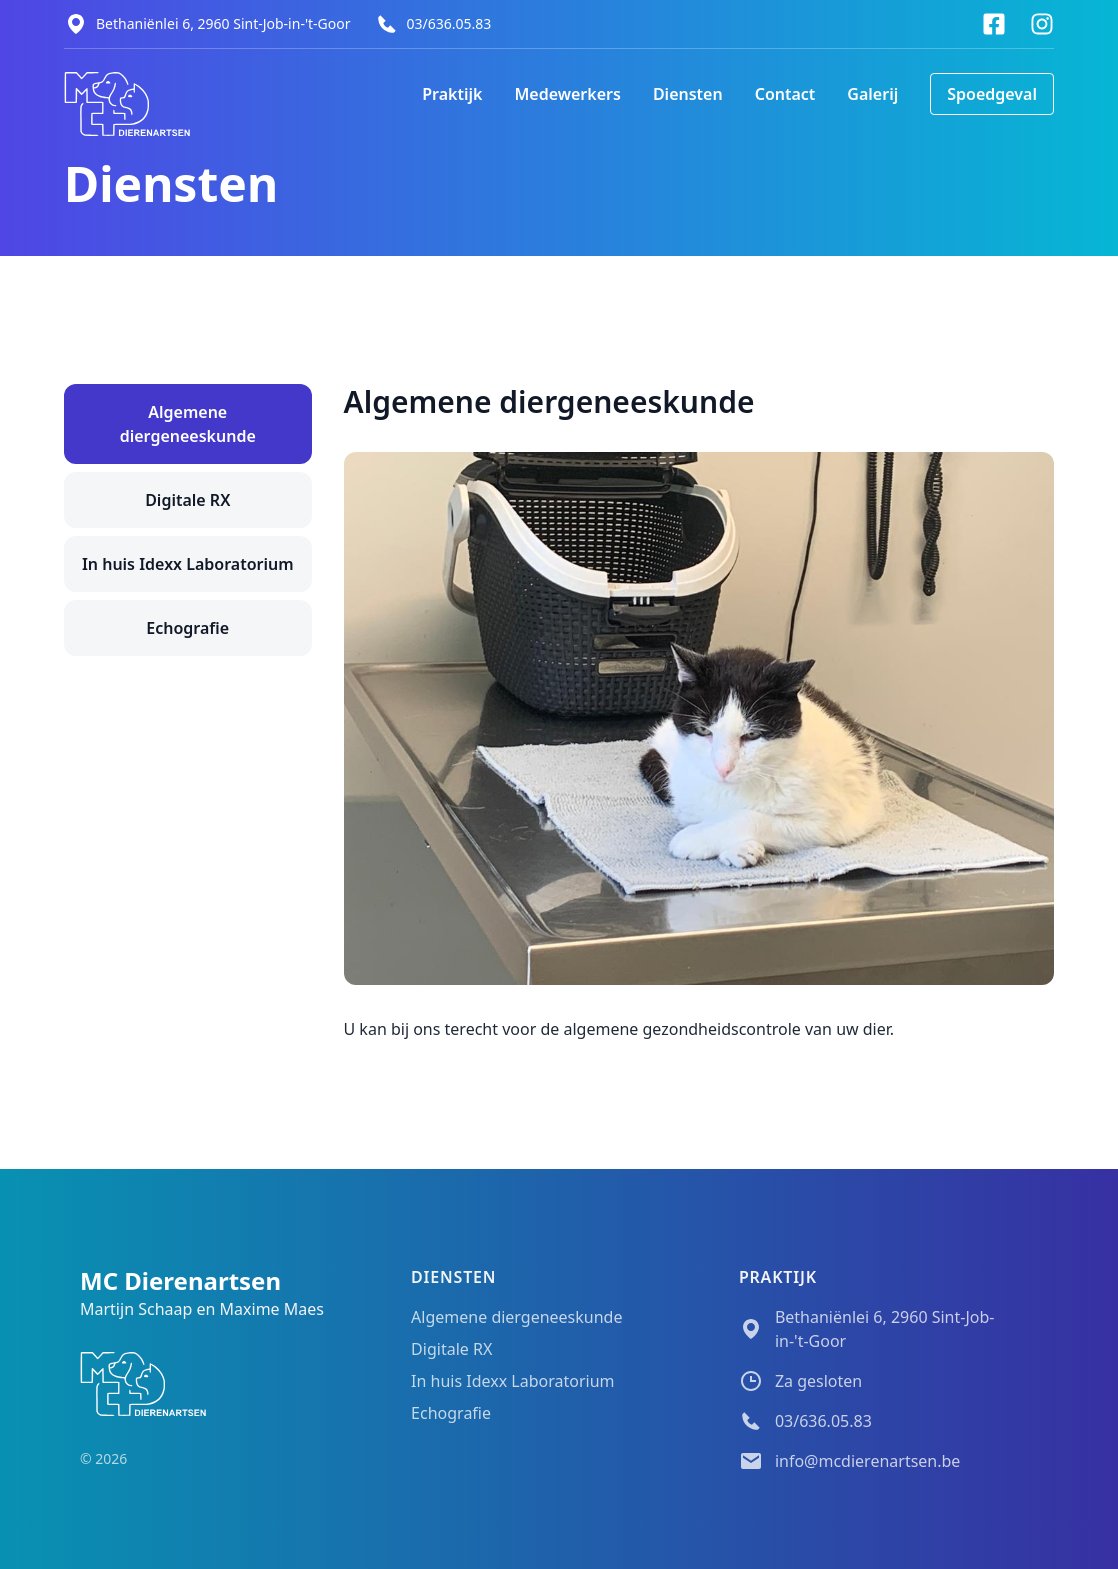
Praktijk (452, 94)
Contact (785, 94)
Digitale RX (187, 500)
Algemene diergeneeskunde (188, 424)
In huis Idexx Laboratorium (188, 564)
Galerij (872, 94)
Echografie (187, 628)
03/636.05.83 (449, 23)
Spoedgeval (992, 94)
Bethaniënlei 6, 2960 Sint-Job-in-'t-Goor (223, 23)
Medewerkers (567, 94)
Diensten (688, 94)
